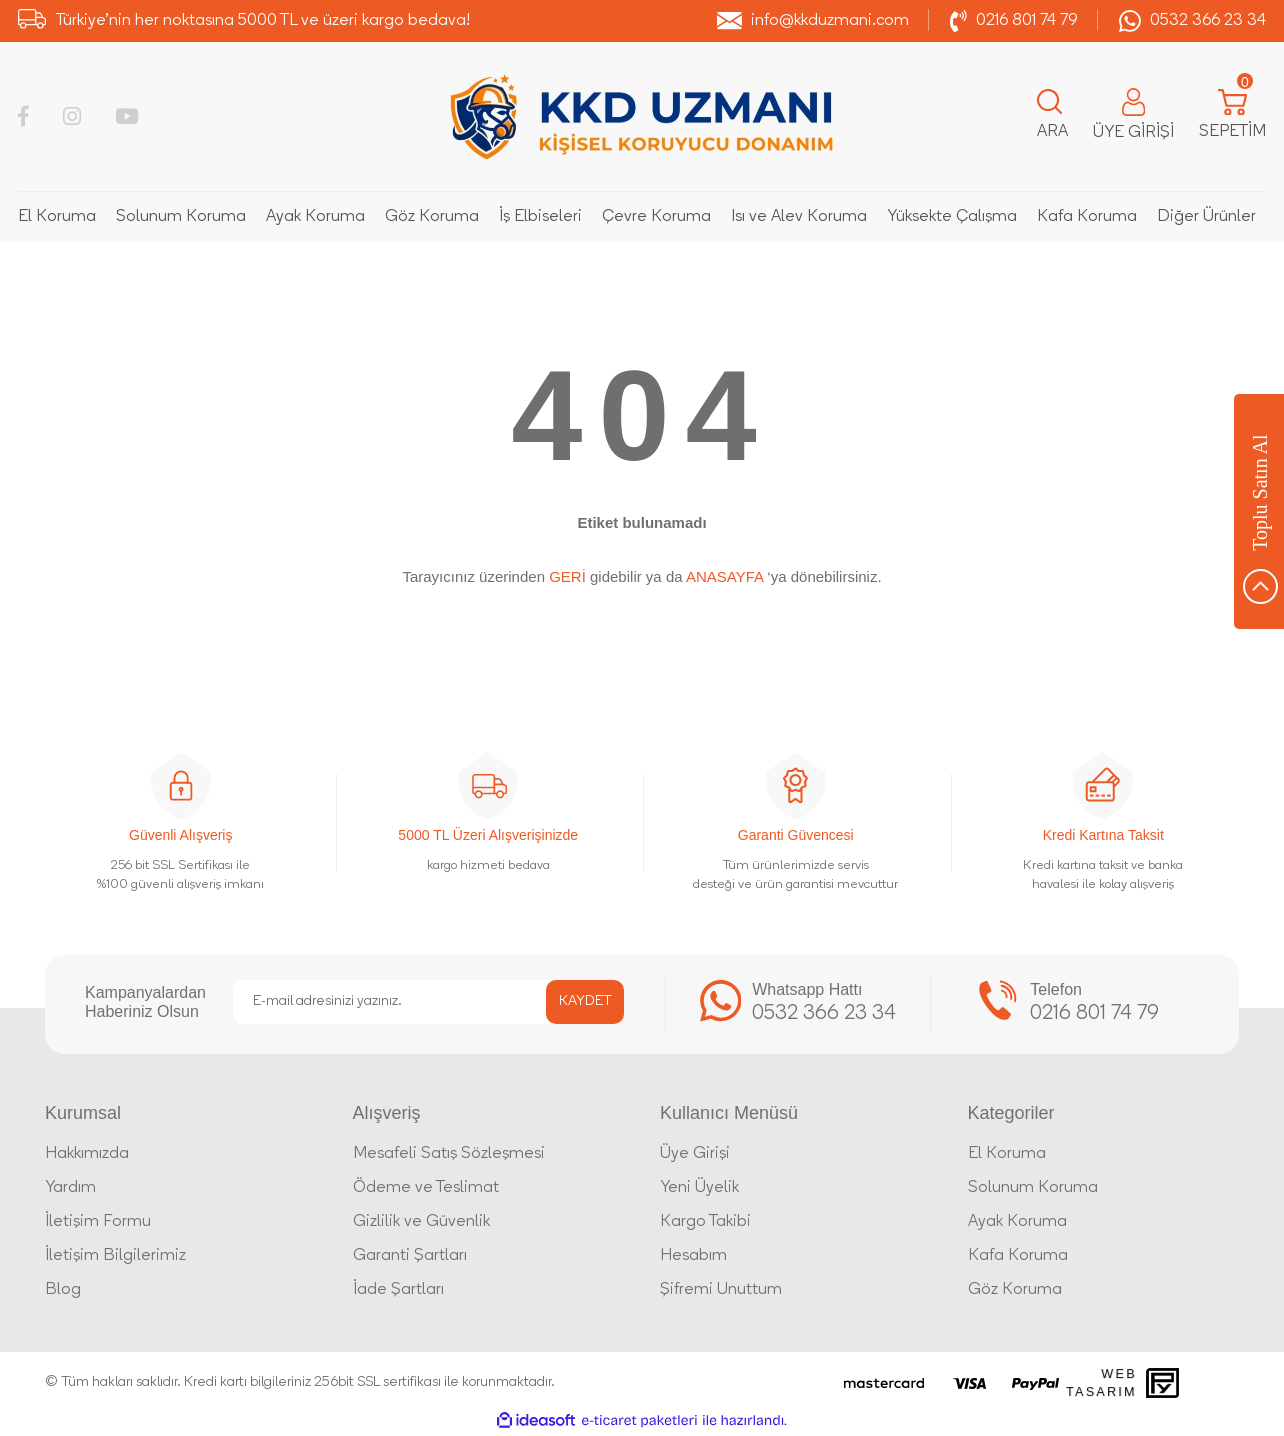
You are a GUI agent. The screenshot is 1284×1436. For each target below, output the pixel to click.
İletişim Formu (98, 1222)
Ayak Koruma (1017, 1222)
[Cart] (1232, 117)
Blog (63, 1290)
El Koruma (1007, 1154)
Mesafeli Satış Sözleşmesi (449, 1154)
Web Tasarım (1101, 1382)
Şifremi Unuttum (721, 1290)
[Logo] (642, 116)
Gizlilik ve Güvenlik (421, 1222)
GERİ (567, 576)
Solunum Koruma (1033, 1188)
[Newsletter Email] (428, 1002)
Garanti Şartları (410, 1256)
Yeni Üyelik (699, 1188)
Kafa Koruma (1018, 1256)
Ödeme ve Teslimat (426, 1188)
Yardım (70, 1188)
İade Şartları (398, 1290)
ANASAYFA (724, 576)
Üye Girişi (695, 1154)
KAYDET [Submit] (585, 1001)
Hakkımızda (87, 1154)
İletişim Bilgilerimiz (115, 1256)
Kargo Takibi (705, 1222)
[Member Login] (1133, 116)
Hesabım (693, 1256)
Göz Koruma (1015, 1290)
